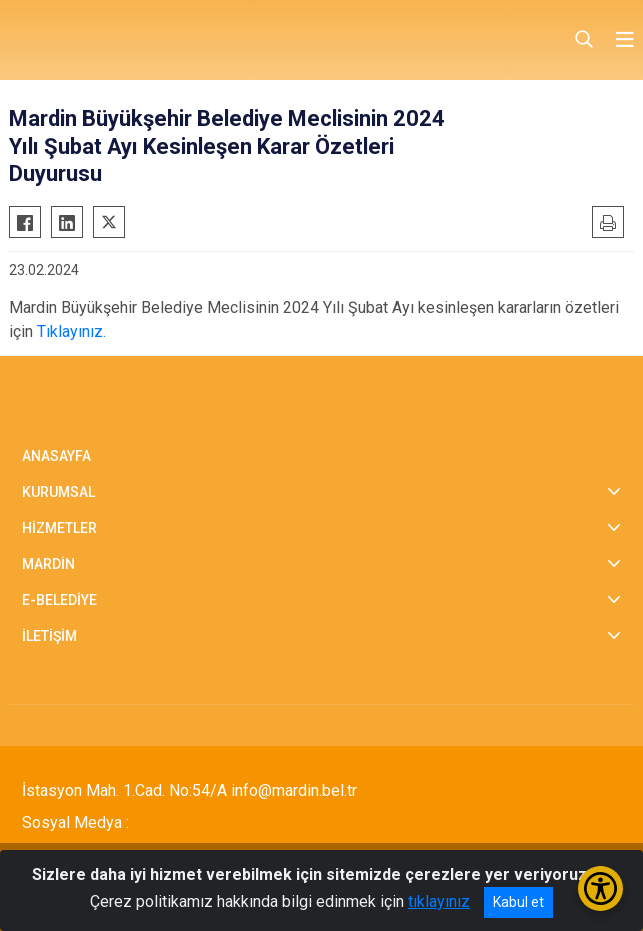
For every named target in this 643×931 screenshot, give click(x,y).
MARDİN (48, 564)
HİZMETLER (59, 528)
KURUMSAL (58, 492)
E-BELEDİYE (59, 600)
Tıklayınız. (71, 331)
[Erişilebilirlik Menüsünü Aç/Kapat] (600, 888)
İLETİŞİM (49, 636)
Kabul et (518, 902)
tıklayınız (439, 901)
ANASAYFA (56, 456)
